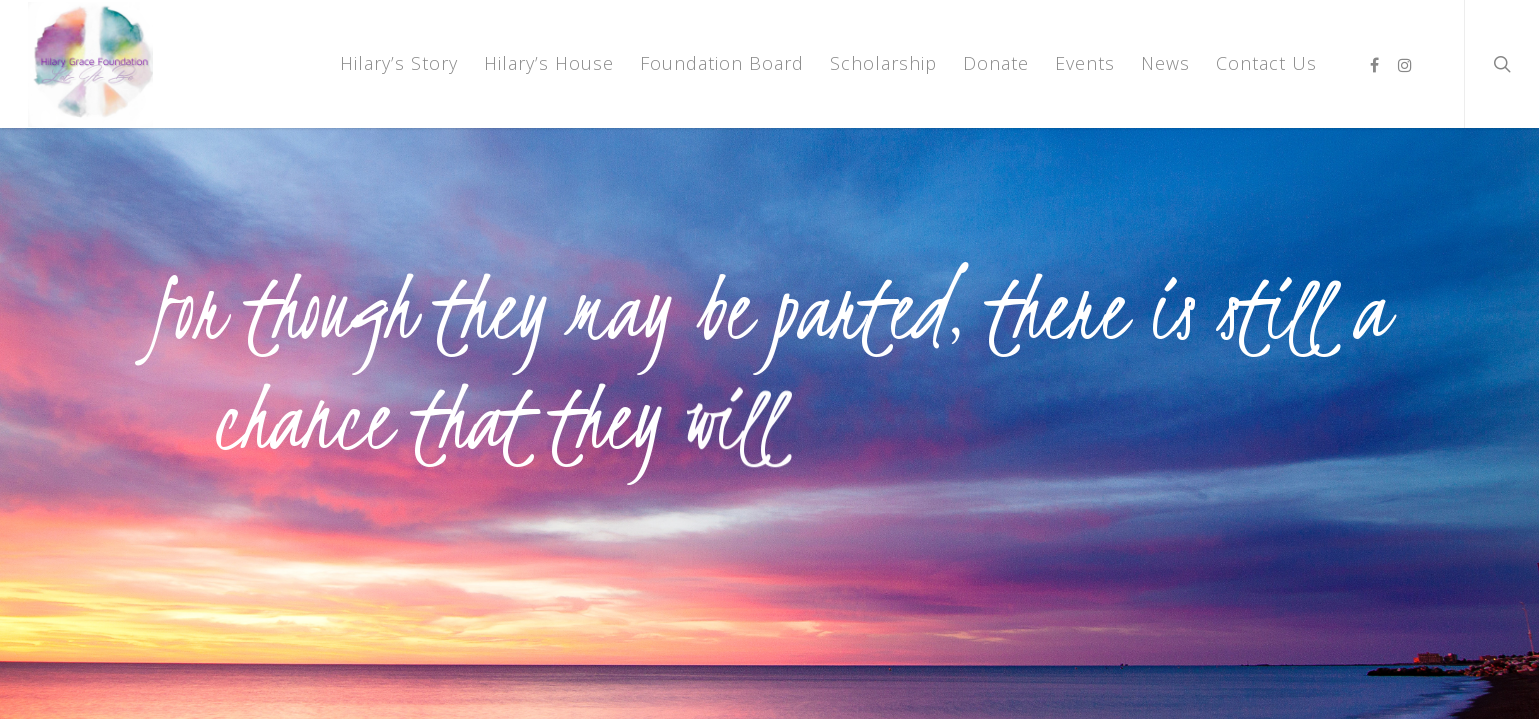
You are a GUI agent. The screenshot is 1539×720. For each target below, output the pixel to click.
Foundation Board (722, 63)
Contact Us (1266, 63)
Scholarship (883, 63)
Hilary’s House (549, 63)
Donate (996, 63)
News (1165, 63)
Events (1085, 63)
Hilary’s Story (399, 63)
